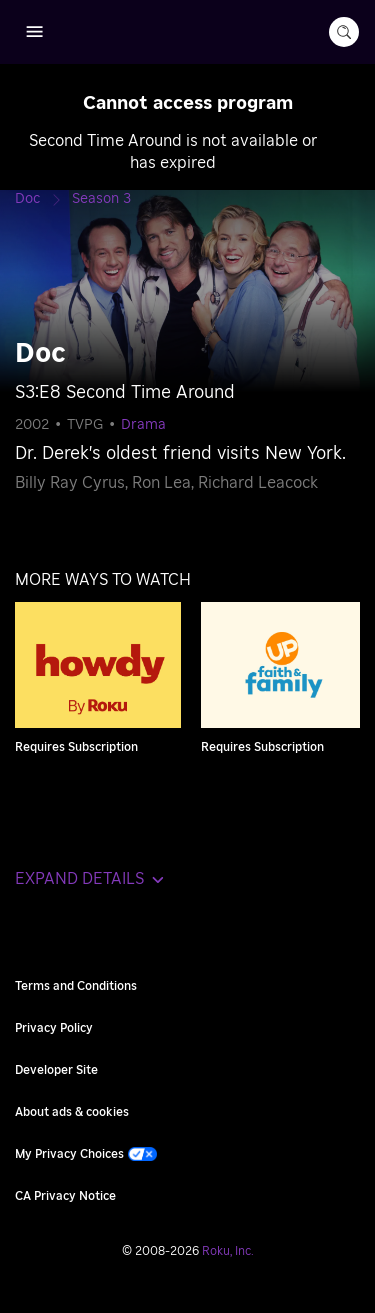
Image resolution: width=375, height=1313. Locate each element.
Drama (143, 425)
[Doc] (43, 199)
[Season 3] (101, 199)
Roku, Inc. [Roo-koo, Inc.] (228, 1251)
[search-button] (344, 32)
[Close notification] (339, 100)
